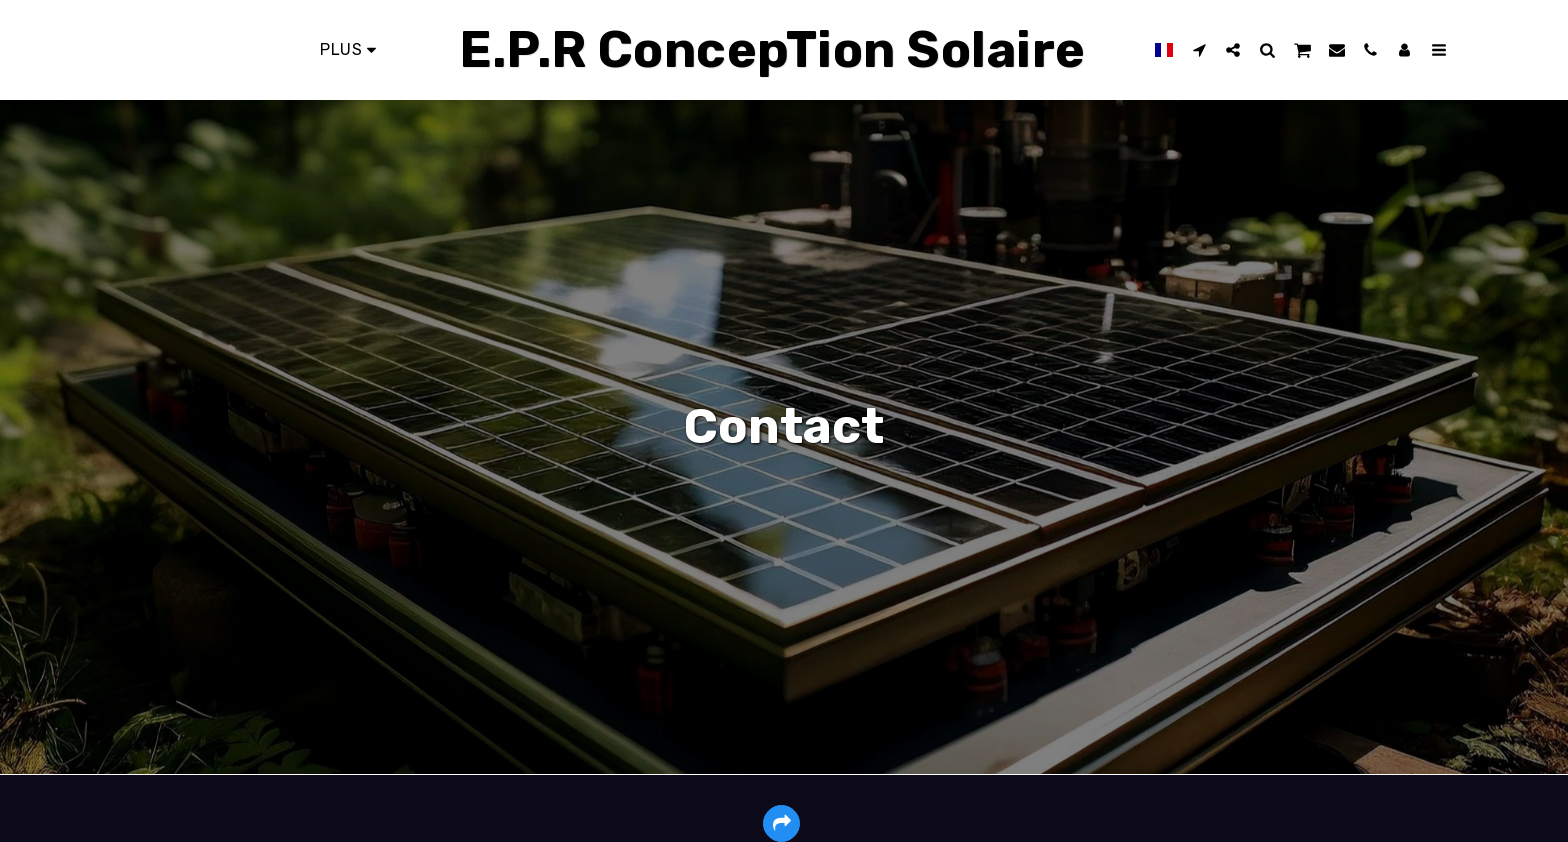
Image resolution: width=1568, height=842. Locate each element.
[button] (1191, 49)
